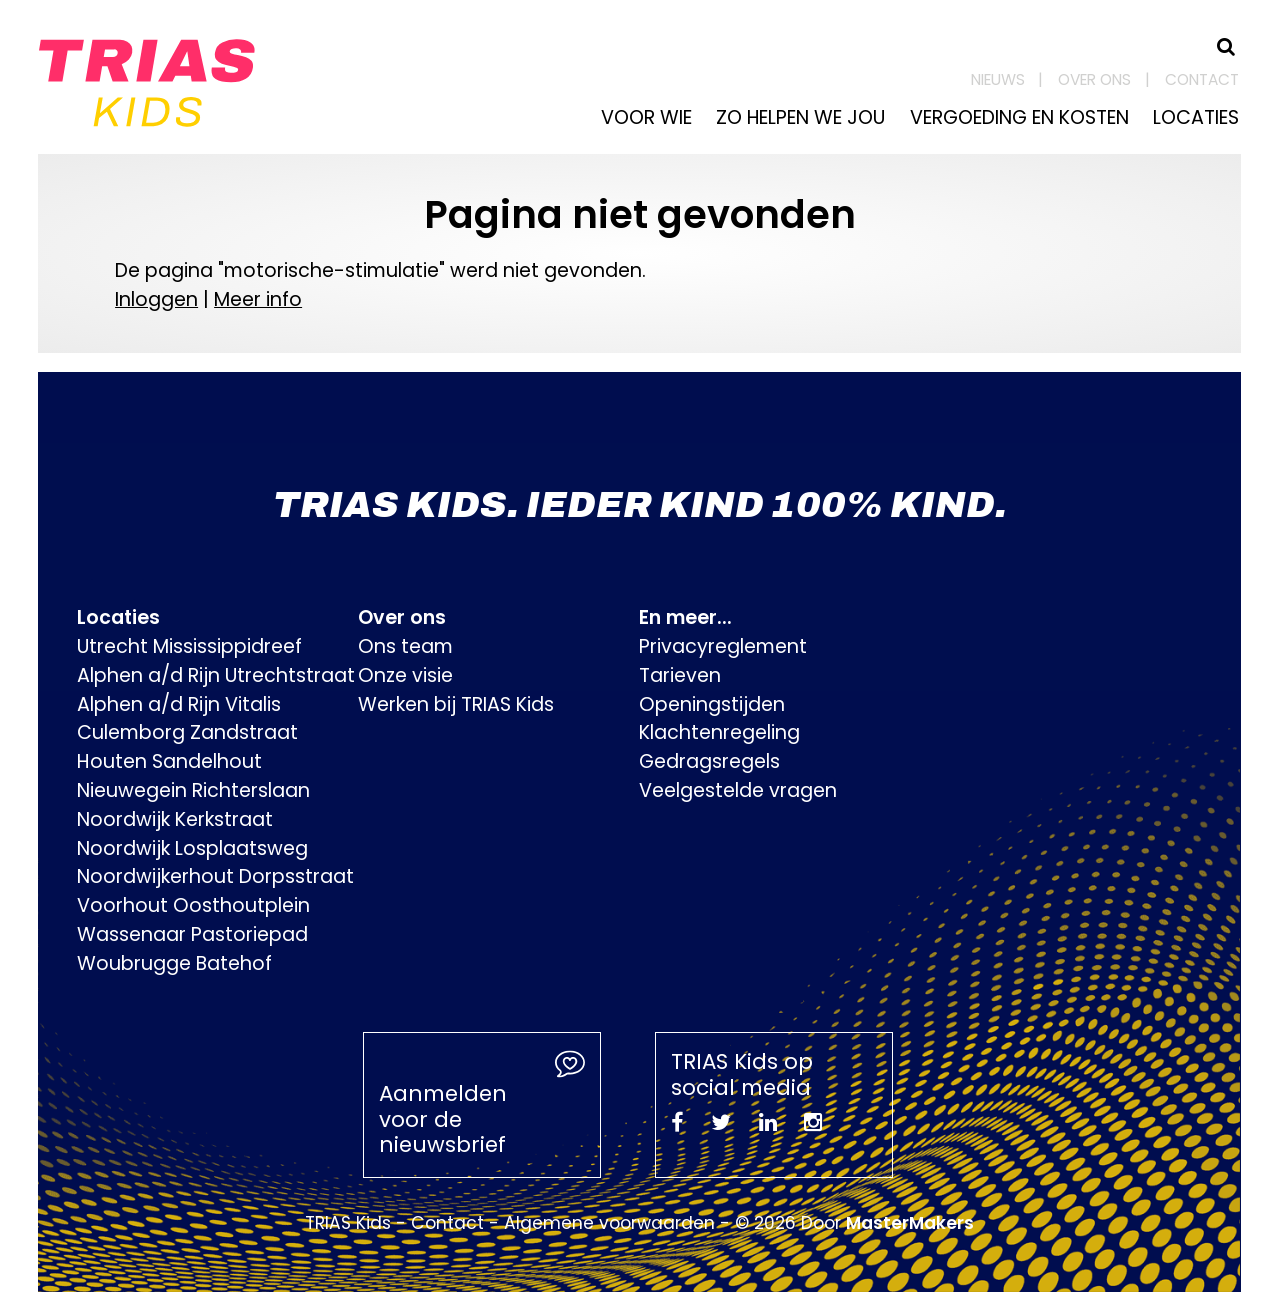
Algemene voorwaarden (609, 1223)
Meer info (258, 299)
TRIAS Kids (348, 1223)
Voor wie (646, 117)
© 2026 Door (854, 1223)
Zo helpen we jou (800, 117)
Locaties (1196, 117)
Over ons (1094, 79)
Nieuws (998, 79)
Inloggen (156, 299)
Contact (1202, 79)
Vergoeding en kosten (1019, 117)
